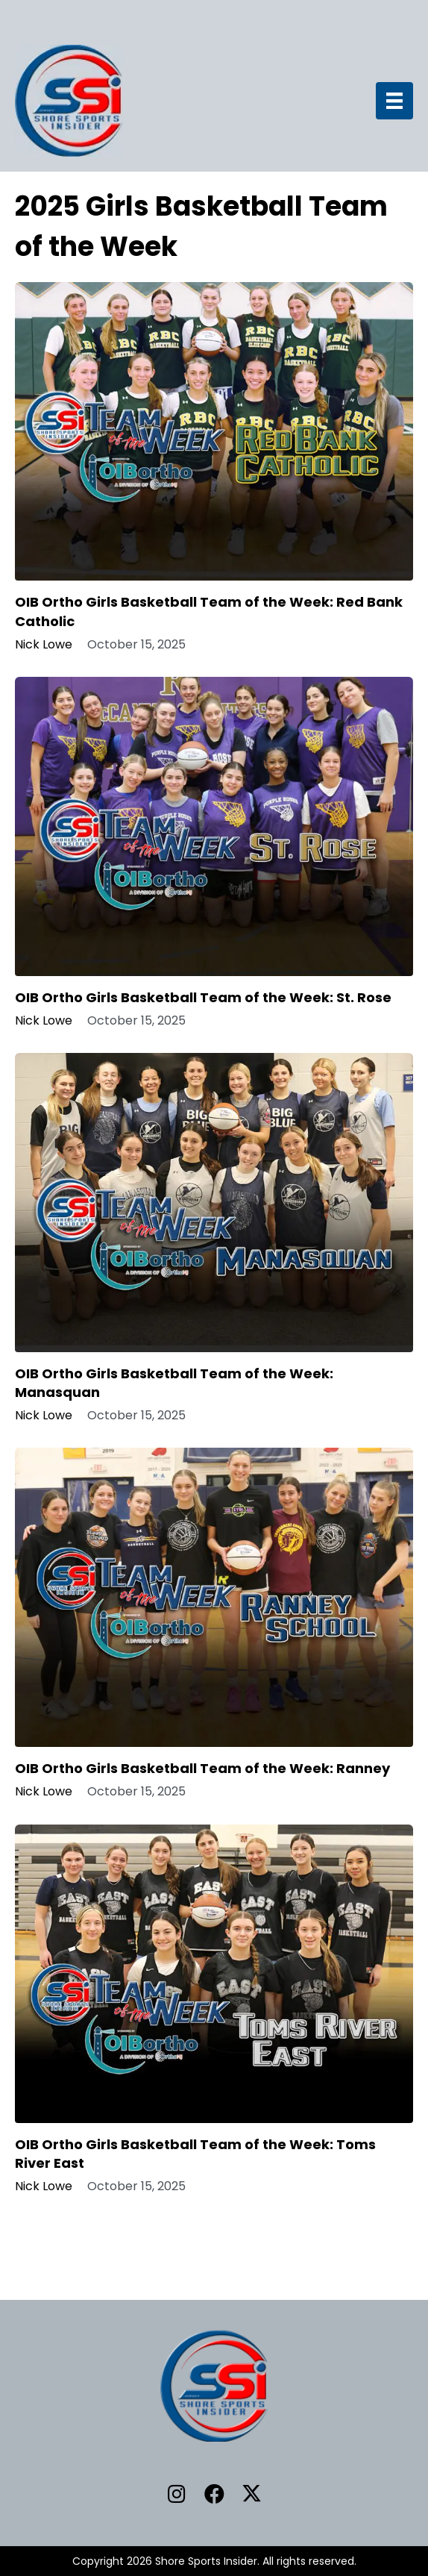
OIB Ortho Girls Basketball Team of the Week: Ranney (202, 1768)
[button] (176, 2494)
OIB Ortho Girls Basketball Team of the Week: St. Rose (203, 997)
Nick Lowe (43, 645)
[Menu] (394, 100)
